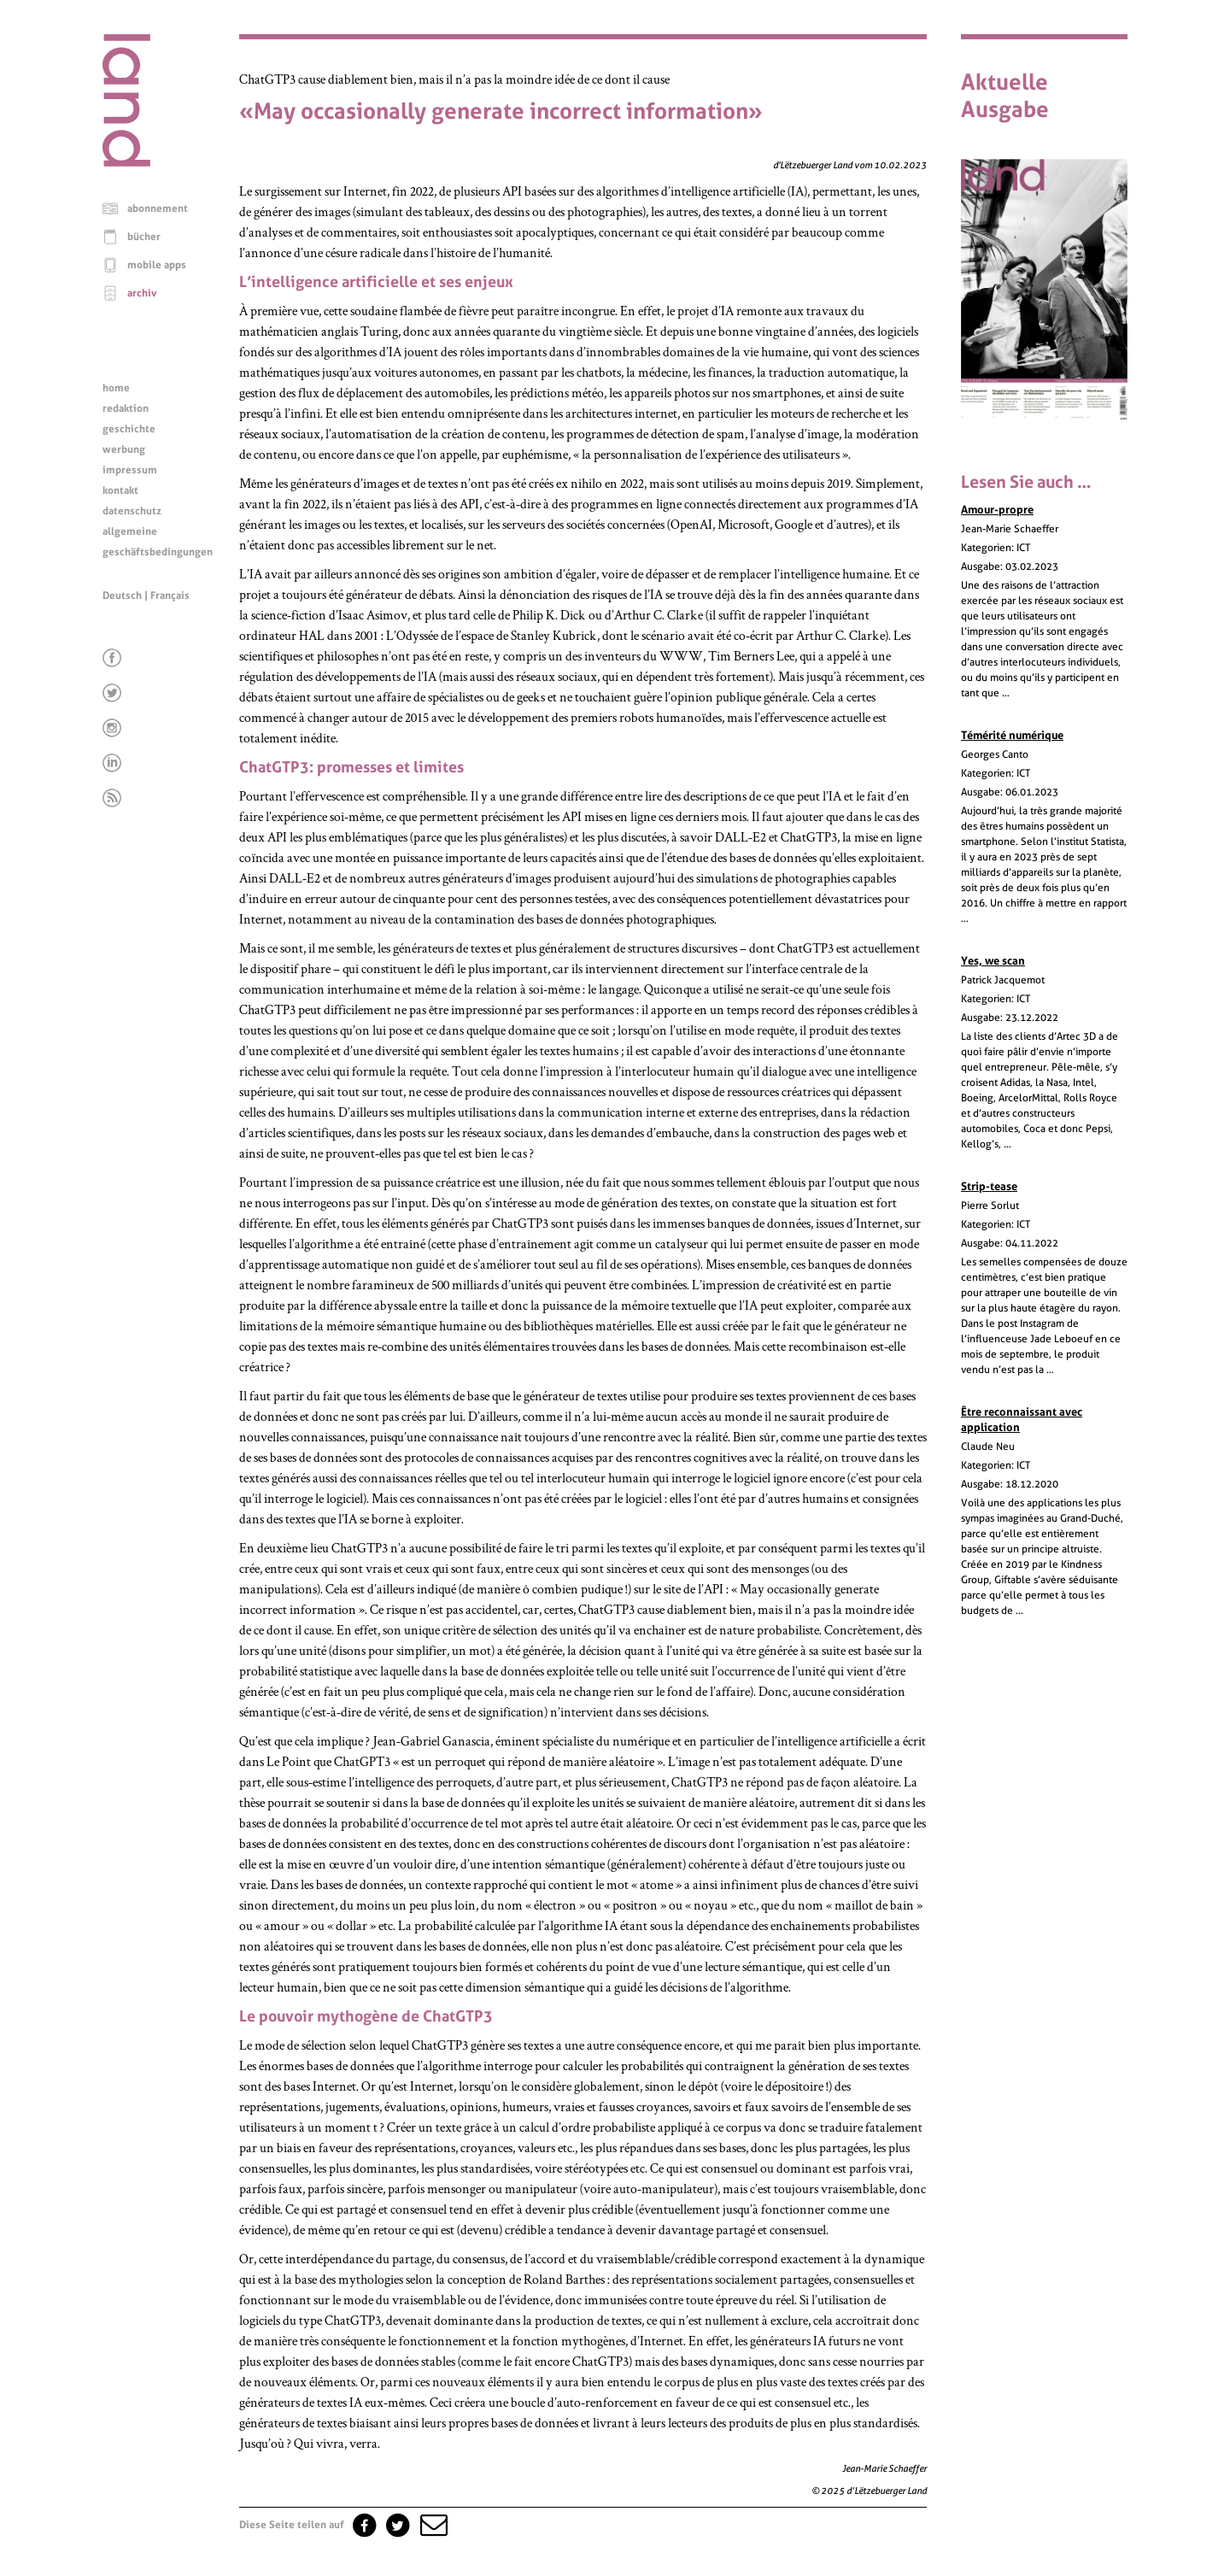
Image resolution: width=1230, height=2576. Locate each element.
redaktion (125, 408)
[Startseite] (126, 162)
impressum (129, 470)
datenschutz (131, 511)
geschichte (128, 429)
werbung (123, 449)
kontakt (120, 490)
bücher (144, 237)
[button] (432, 2525)
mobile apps (156, 265)
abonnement (157, 208)
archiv (142, 293)
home (116, 388)
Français (170, 595)
